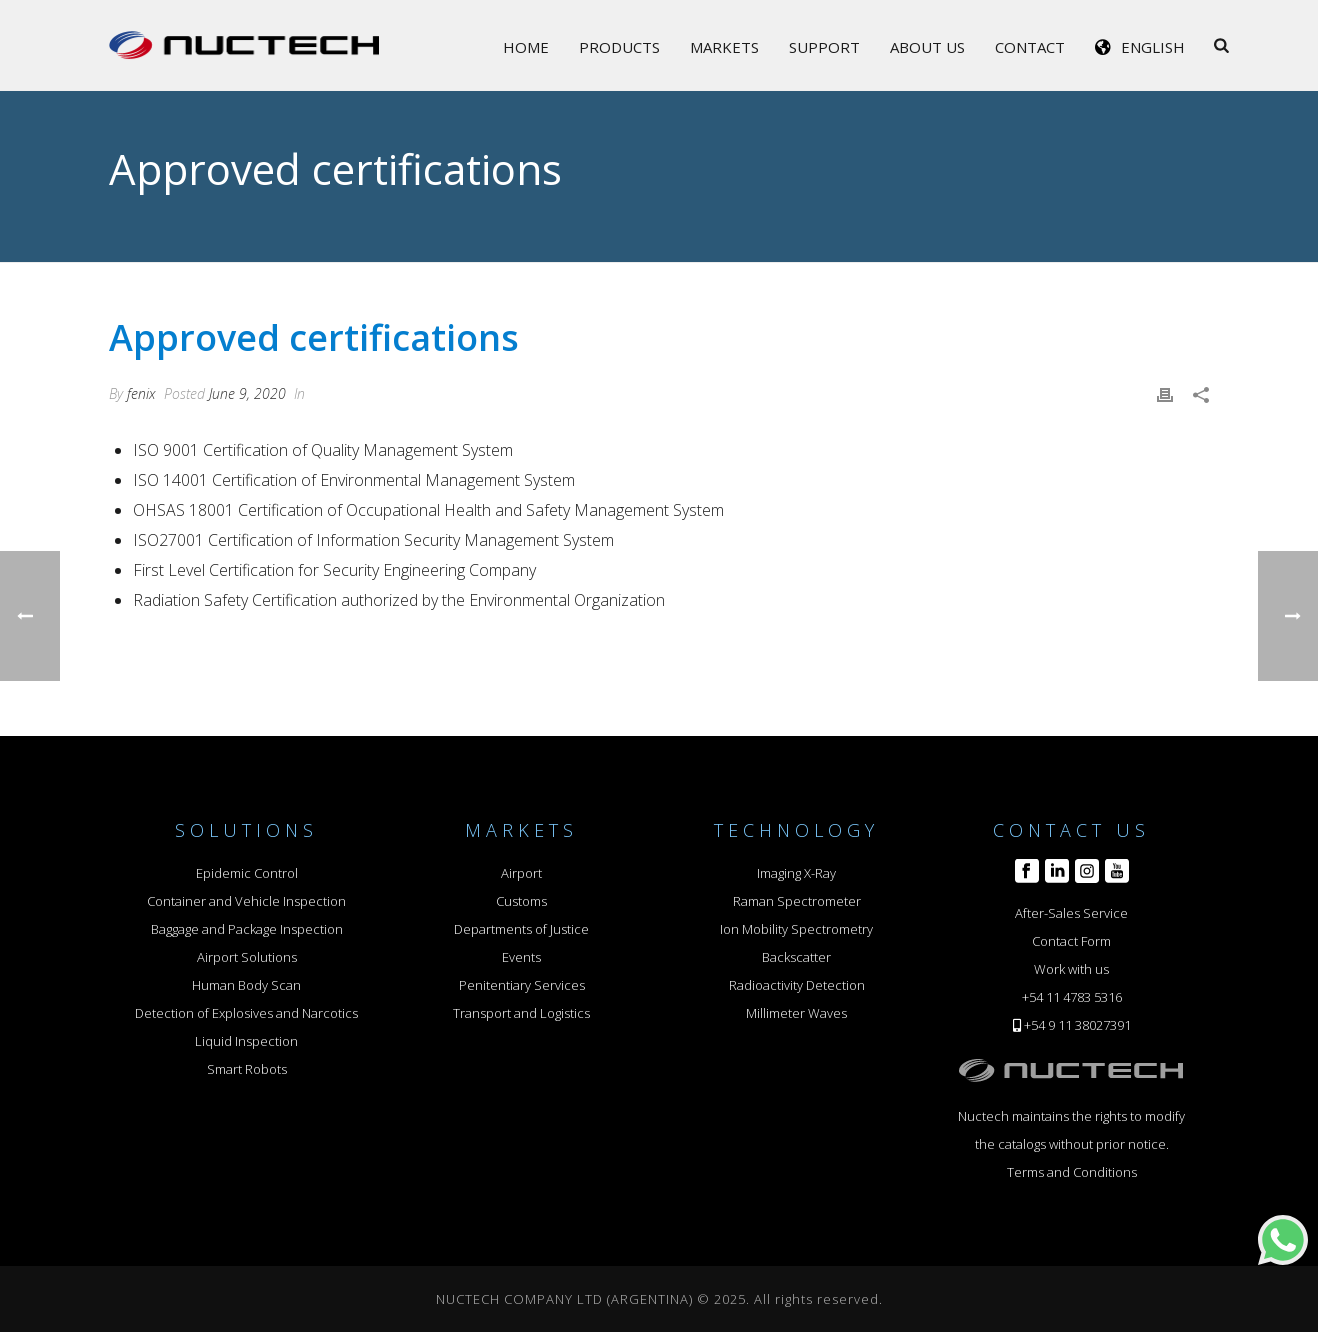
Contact (1030, 47)
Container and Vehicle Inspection (246, 901)
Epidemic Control (247, 873)
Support (824, 47)
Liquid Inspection (246, 1041)
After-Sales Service (1071, 913)
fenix (141, 393)
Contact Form (1071, 941)
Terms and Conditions (1072, 1172)
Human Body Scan (246, 985)
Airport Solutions (247, 957)
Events (521, 957)
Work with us (1071, 969)
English (1153, 47)
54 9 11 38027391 (1081, 1025)
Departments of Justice (521, 929)
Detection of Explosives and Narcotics (246, 1013)
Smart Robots (247, 1069)
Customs (521, 901)
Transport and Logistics (521, 1013)
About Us (927, 47)
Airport (521, 873)
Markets (724, 47)
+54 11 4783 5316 (1072, 997)
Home (526, 47)
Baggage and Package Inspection (247, 929)
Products (619, 47)
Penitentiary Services (522, 985)
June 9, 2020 (247, 393)
